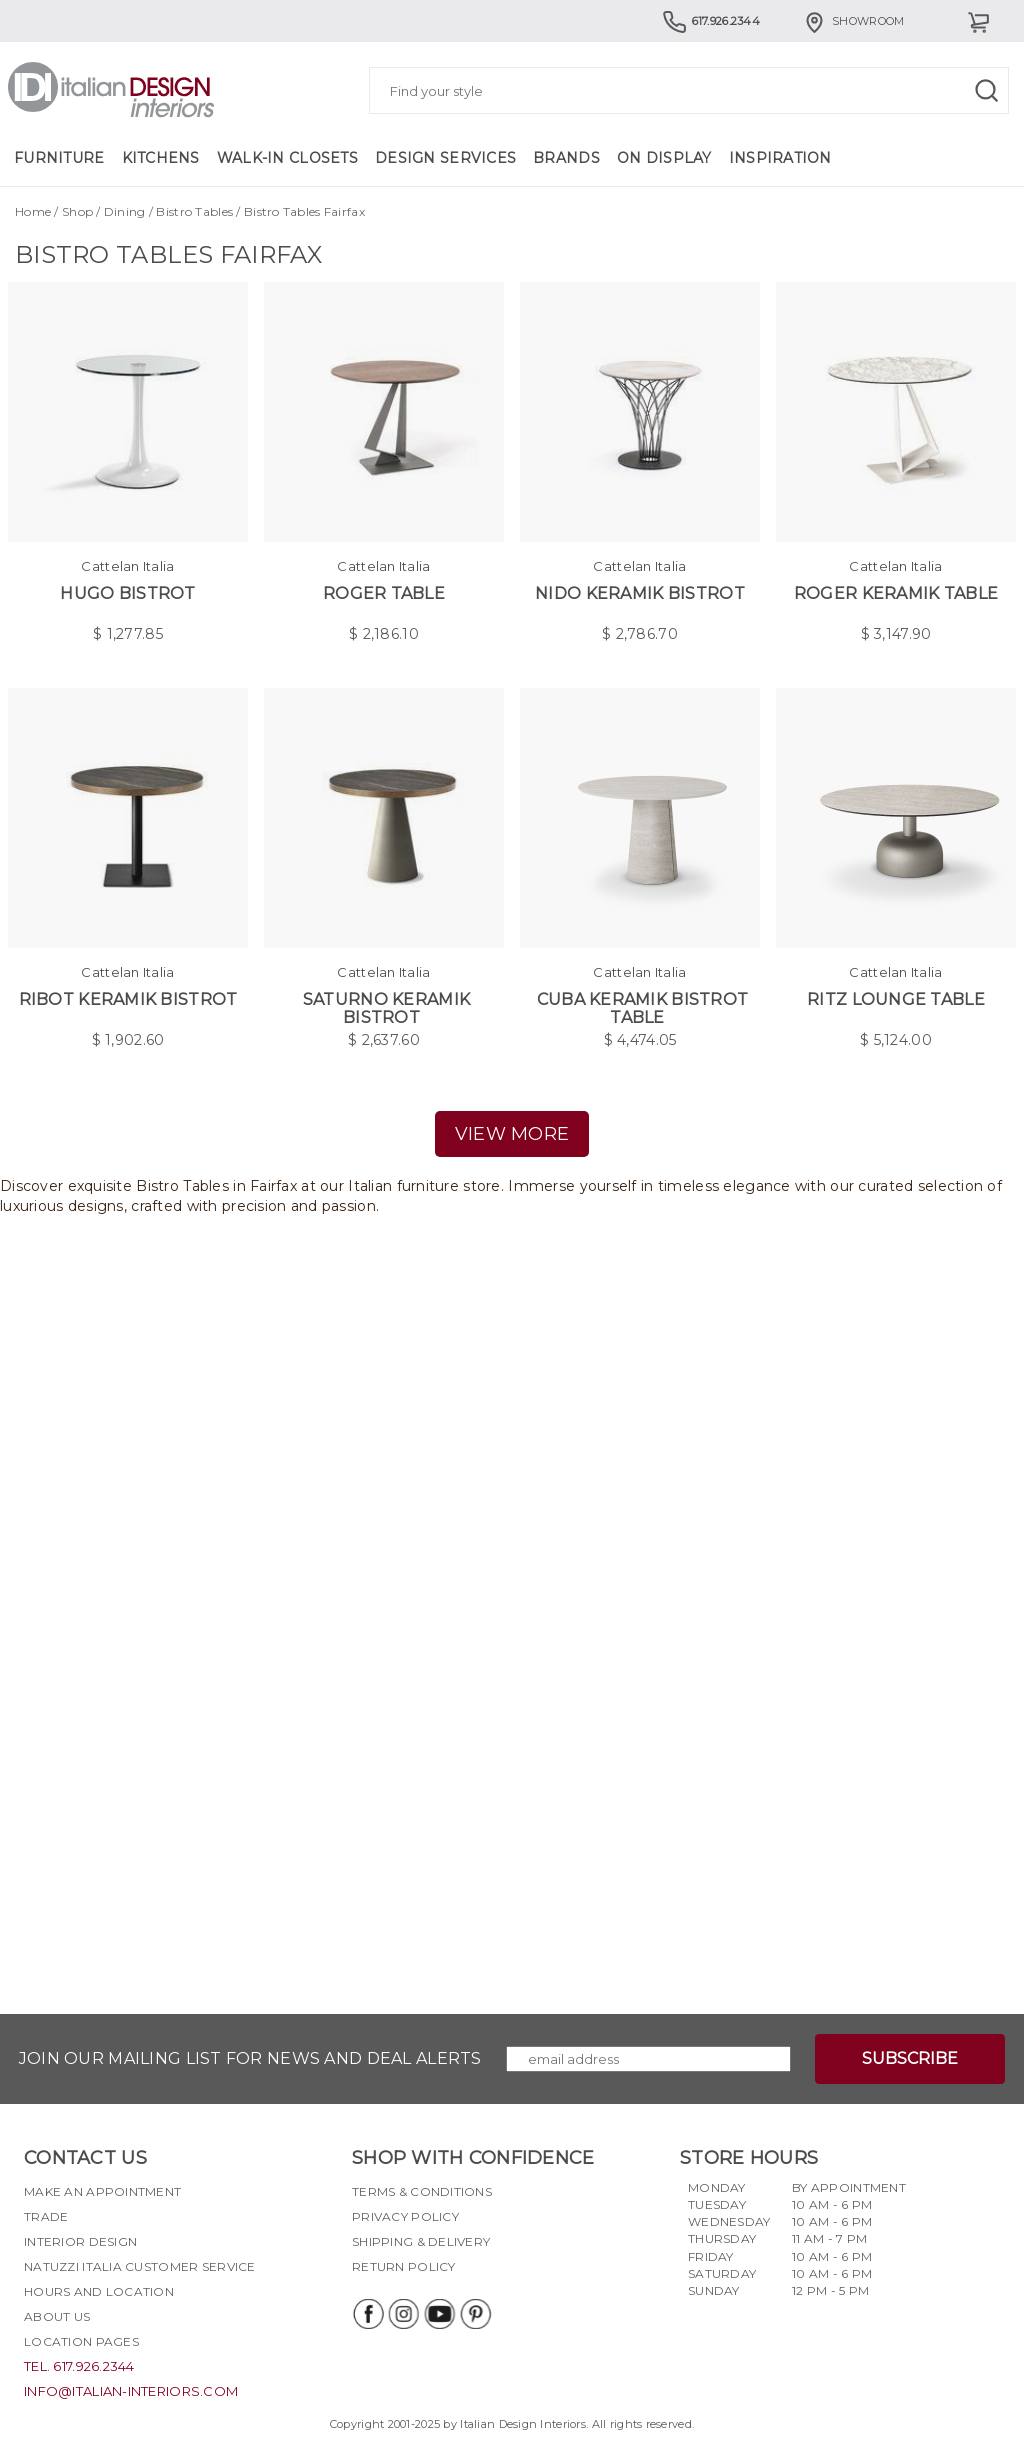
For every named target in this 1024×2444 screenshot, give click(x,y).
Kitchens (161, 158)
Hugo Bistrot (127, 593)
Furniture (59, 158)
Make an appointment (102, 2191)
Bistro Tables (194, 211)
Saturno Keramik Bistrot (386, 1008)
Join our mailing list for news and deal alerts (250, 2058)
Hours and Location (99, 2291)
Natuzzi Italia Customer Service (140, 2266)
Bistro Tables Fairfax (304, 211)
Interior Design (80, 2241)
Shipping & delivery (421, 2241)
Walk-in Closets (287, 158)
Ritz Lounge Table (896, 999)
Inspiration (780, 158)
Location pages (81, 2341)
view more (512, 1134)
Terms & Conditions (422, 2191)
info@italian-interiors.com (131, 2391)
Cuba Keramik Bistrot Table (643, 1008)
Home (33, 211)
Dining (125, 211)
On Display (664, 158)
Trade (46, 2216)
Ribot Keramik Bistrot (128, 999)
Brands (566, 158)
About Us (57, 2316)
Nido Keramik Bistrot (640, 593)
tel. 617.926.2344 (79, 2366)
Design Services (445, 158)
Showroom (853, 21)
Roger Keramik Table (896, 593)
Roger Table (384, 593)
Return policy (404, 2266)
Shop (77, 211)
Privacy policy (405, 2216)
